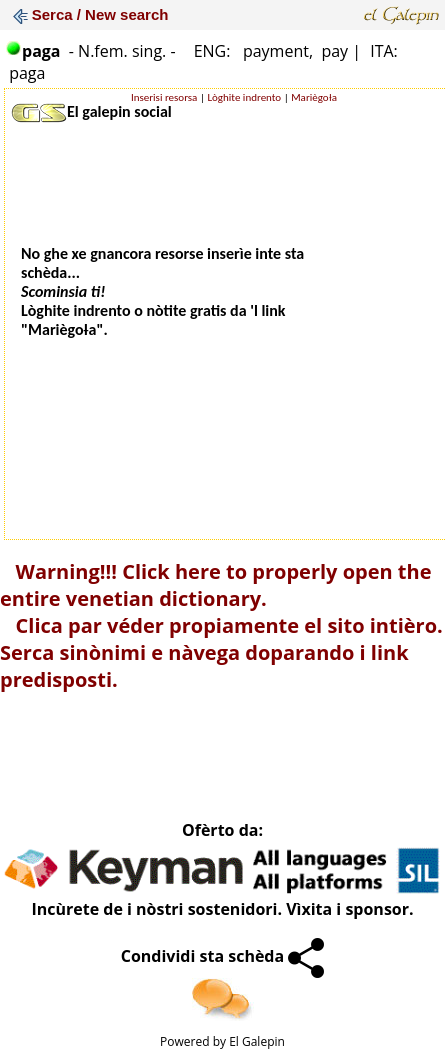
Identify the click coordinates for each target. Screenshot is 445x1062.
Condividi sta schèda (223, 956)
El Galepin (257, 1041)
